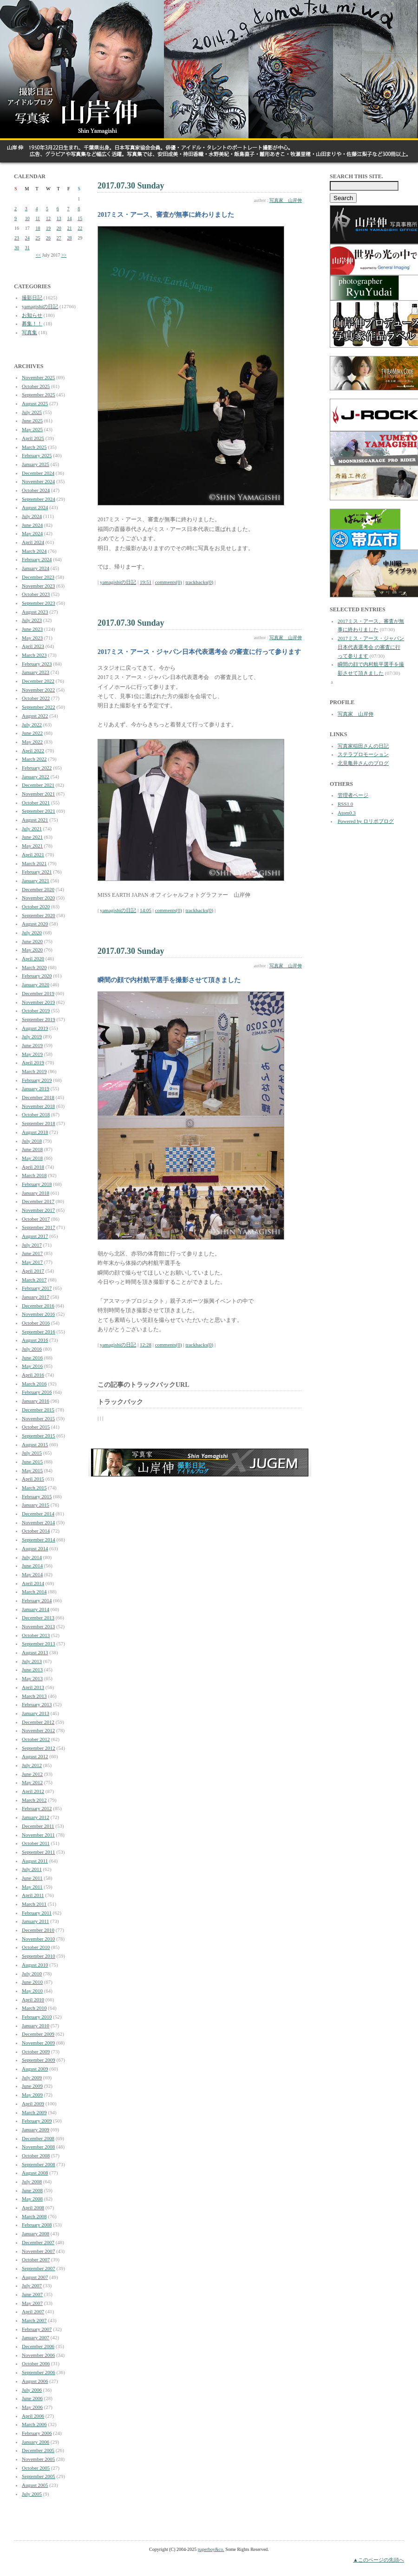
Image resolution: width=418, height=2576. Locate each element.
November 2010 (38, 1939)
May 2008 (32, 2198)
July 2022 (32, 724)
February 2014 (37, 1600)
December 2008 (38, 2138)
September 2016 (38, 1331)
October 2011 (36, 1843)
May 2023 (32, 638)
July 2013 (32, 1661)
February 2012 (37, 1808)
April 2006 (33, 2416)
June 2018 (32, 1149)
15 (80, 218)
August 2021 (35, 819)
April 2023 (33, 646)
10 (27, 218)
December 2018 (38, 1097)
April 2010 (33, 1999)
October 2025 (36, 386)
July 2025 (32, 412)
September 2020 (38, 915)
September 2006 (38, 2372)
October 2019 (36, 1010)
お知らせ (32, 315)
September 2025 (38, 394)
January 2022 (35, 776)
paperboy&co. (211, 2549)
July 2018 (32, 1141)
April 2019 (33, 1062)
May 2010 (32, 1990)
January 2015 (35, 1505)
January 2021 (35, 880)
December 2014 (38, 1513)
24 (27, 237)
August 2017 (35, 1236)
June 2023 (32, 629)
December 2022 (38, 681)
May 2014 (32, 1574)
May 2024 (32, 533)
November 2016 (38, 1314)
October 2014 (36, 1531)
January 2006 (35, 2442)
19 (48, 228)
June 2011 (32, 1878)
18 (37, 228)
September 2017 (38, 1227)
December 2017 (38, 1201)
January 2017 (35, 1297)
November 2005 (38, 2459)
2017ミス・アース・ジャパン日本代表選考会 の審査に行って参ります (371, 646)
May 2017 (32, 1262)
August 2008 (35, 2172)
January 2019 (35, 1088)
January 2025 (35, 464)
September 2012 (38, 1748)
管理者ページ (353, 795)
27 (59, 237)
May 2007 (32, 2303)
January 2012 (35, 1817)
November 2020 (38, 897)
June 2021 (32, 837)
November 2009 (38, 2042)
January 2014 (35, 1609)
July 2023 (32, 620)
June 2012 (32, 1774)
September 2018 (38, 1123)
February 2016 (37, 1392)
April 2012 (33, 1791)
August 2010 (35, 1965)
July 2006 (32, 2390)
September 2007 (38, 2268)
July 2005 (32, 2494)
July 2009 (32, 2077)
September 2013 (38, 1643)
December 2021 (38, 785)
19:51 (145, 582)
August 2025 (35, 403)
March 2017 (34, 1279)
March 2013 (34, 1696)
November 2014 (38, 1522)
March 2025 (34, 447)
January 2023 (35, 672)
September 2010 (38, 1956)
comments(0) (168, 582)
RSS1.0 (345, 804)
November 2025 (38, 377)
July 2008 (32, 2181)
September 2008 (38, 2164)
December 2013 (38, 1617)
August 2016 (35, 1340)
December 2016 (38, 1305)
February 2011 (37, 1913)
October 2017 (36, 1219)
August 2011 (35, 1861)
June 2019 (32, 1045)
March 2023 (34, 655)
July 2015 (32, 1453)
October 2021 (36, 802)
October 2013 (36, 1635)
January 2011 (35, 1921)
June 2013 (32, 1669)
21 (69, 228)
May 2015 (32, 1470)
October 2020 (36, 906)
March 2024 (34, 551)
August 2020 (35, 923)
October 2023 (36, 594)
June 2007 (32, 2294)
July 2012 (32, 1765)
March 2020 (34, 967)
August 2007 (35, 2277)
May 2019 (32, 1054)
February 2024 (37, 559)
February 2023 (37, 664)
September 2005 (38, 2476)
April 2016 (33, 1375)
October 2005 (36, 2468)
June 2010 (32, 1982)
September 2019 (38, 1019)
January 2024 (35, 568)
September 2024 (38, 499)
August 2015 (35, 1444)
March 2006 (34, 2424)
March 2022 (34, 759)
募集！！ (32, 323)
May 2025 (32, 429)
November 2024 (38, 481)
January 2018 (35, 1193)
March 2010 (34, 2008)
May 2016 (32, 1366)
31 (27, 247)
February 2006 (37, 2433)
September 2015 (38, 1435)
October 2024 (36, 490)
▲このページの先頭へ (378, 2560)
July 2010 (32, 1973)
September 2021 (38, 811)
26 (48, 237)
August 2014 (35, 1548)
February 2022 (37, 767)
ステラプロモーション (363, 754)
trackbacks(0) (199, 582)
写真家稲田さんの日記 (363, 746)
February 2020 (37, 975)
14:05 (145, 910)
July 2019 (32, 1036)
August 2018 (35, 1132)
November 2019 (38, 1002)
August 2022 (35, 715)
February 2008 (37, 2224)
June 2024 (32, 525)
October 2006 (36, 2363)
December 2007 (38, 2242)
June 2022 (32, 733)
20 (59, 228)
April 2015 (33, 1479)
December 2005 (38, 2450)
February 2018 (37, 1184)
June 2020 (32, 941)
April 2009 (33, 2103)
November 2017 (38, 1210)
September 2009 (38, 2060)
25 (37, 237)
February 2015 (37, 1496)
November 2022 (38, 690)
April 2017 (33, 1271)
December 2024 (38, 473)
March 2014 (34, 1591)
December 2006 (38, 2346)
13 (59, 218)
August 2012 (35, 1756)
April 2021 (33, 854)
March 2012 (34, 1800)
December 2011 (38, 1826)
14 (69, 218)
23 (16, 237)
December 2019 (38, 993)
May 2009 (32, 2094)
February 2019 (37, 1080)
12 (48, 218)
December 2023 (38, 577)
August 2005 (35, 2485)
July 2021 (32, 828)
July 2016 (32, 1349)
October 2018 (36, 1114)
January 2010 (35, 2025)
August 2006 (35, 2381)
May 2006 (32, 2407)
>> (63, 255)
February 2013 (37, 1704)
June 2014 (32, 1565)
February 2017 (37, 1288)
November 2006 (38, 2355)
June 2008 (32, 2190)
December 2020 (38, 889)
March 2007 (34, 2320)
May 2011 (32, 1887)
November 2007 (38, 2251)
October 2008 (36, 2155)
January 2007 (35, 2337)
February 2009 (37, 2120)
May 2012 (32, 1782)
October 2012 (36, 1739)
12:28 (145, 1344)
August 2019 (35, 1028)
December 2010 (38, 1930)
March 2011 (34, 1904)
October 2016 (36, 1323)
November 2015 (38, 1418)
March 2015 (34, 1487)
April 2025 (33, 438)
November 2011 (38, 1835)
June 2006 (32, 2398)
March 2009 (34, 2112)
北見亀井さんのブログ (363, 763)
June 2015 (32, 1461)
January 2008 (35, 2233)
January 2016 (35, 1401)
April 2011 (33, 1895)
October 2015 (36, 1427)
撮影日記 (32, 297)
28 (69, 237)
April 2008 (33, 2207)
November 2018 (38, 1106)
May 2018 (32, 1158)
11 (37, 218)
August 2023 (35, 612)
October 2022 (36, 698)
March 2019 (34, 1071)
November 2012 (38, 1730)
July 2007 (32, 2285)
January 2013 (35, 1713)
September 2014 (38, 1539)
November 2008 (38, 2146)
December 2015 (38, 1409)
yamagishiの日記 (40, 306)
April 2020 (33, 958)
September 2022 (38, 707)
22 (80, 228)
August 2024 (35, 507)
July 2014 (32, 1557)
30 (16, 247)
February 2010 (37, 2016)
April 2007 (33, 2311)
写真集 (29, 332)
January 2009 (35, 2129)
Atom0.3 (347, 813)
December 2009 (38, 2034)
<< (38, 255)
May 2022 (32, 741)
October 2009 (36, 2051)
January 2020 (35, 984)
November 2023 (38, 586)
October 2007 (36, 2259)
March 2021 (34, 863)
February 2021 (37, 871)
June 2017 (32, 1253)
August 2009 (35, 2068)
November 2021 (38, 793)
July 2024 (32, 516)
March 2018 (34, 1175)
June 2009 (32, 2086)
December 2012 (38, 1722)
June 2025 (32, 420)
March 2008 (34, 2216)
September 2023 (38, 603)
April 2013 (33, 1687)
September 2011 (38, 1852)
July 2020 (32, 932)
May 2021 (32, 845)
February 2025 (37, 455)
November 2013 (38, 1626)
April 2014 (33, 1583)
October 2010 (36, 1947)
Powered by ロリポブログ (366, 821)
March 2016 (34, 1383)
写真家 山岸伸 (285, 200)
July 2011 (32, 1869)
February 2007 (37, 2329)
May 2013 (32, 1678)
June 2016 (32, 1357)
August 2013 (35, 1652)
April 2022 (33, 750)
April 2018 (33, 1167)
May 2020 (32, 949)
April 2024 (33, 542)
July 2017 (32, 1245)
